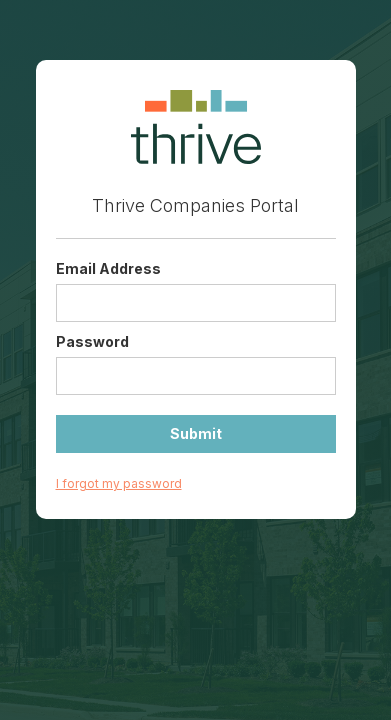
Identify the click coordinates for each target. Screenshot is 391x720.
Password (92, 341)
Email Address (108, 268)
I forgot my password (119, 483)
